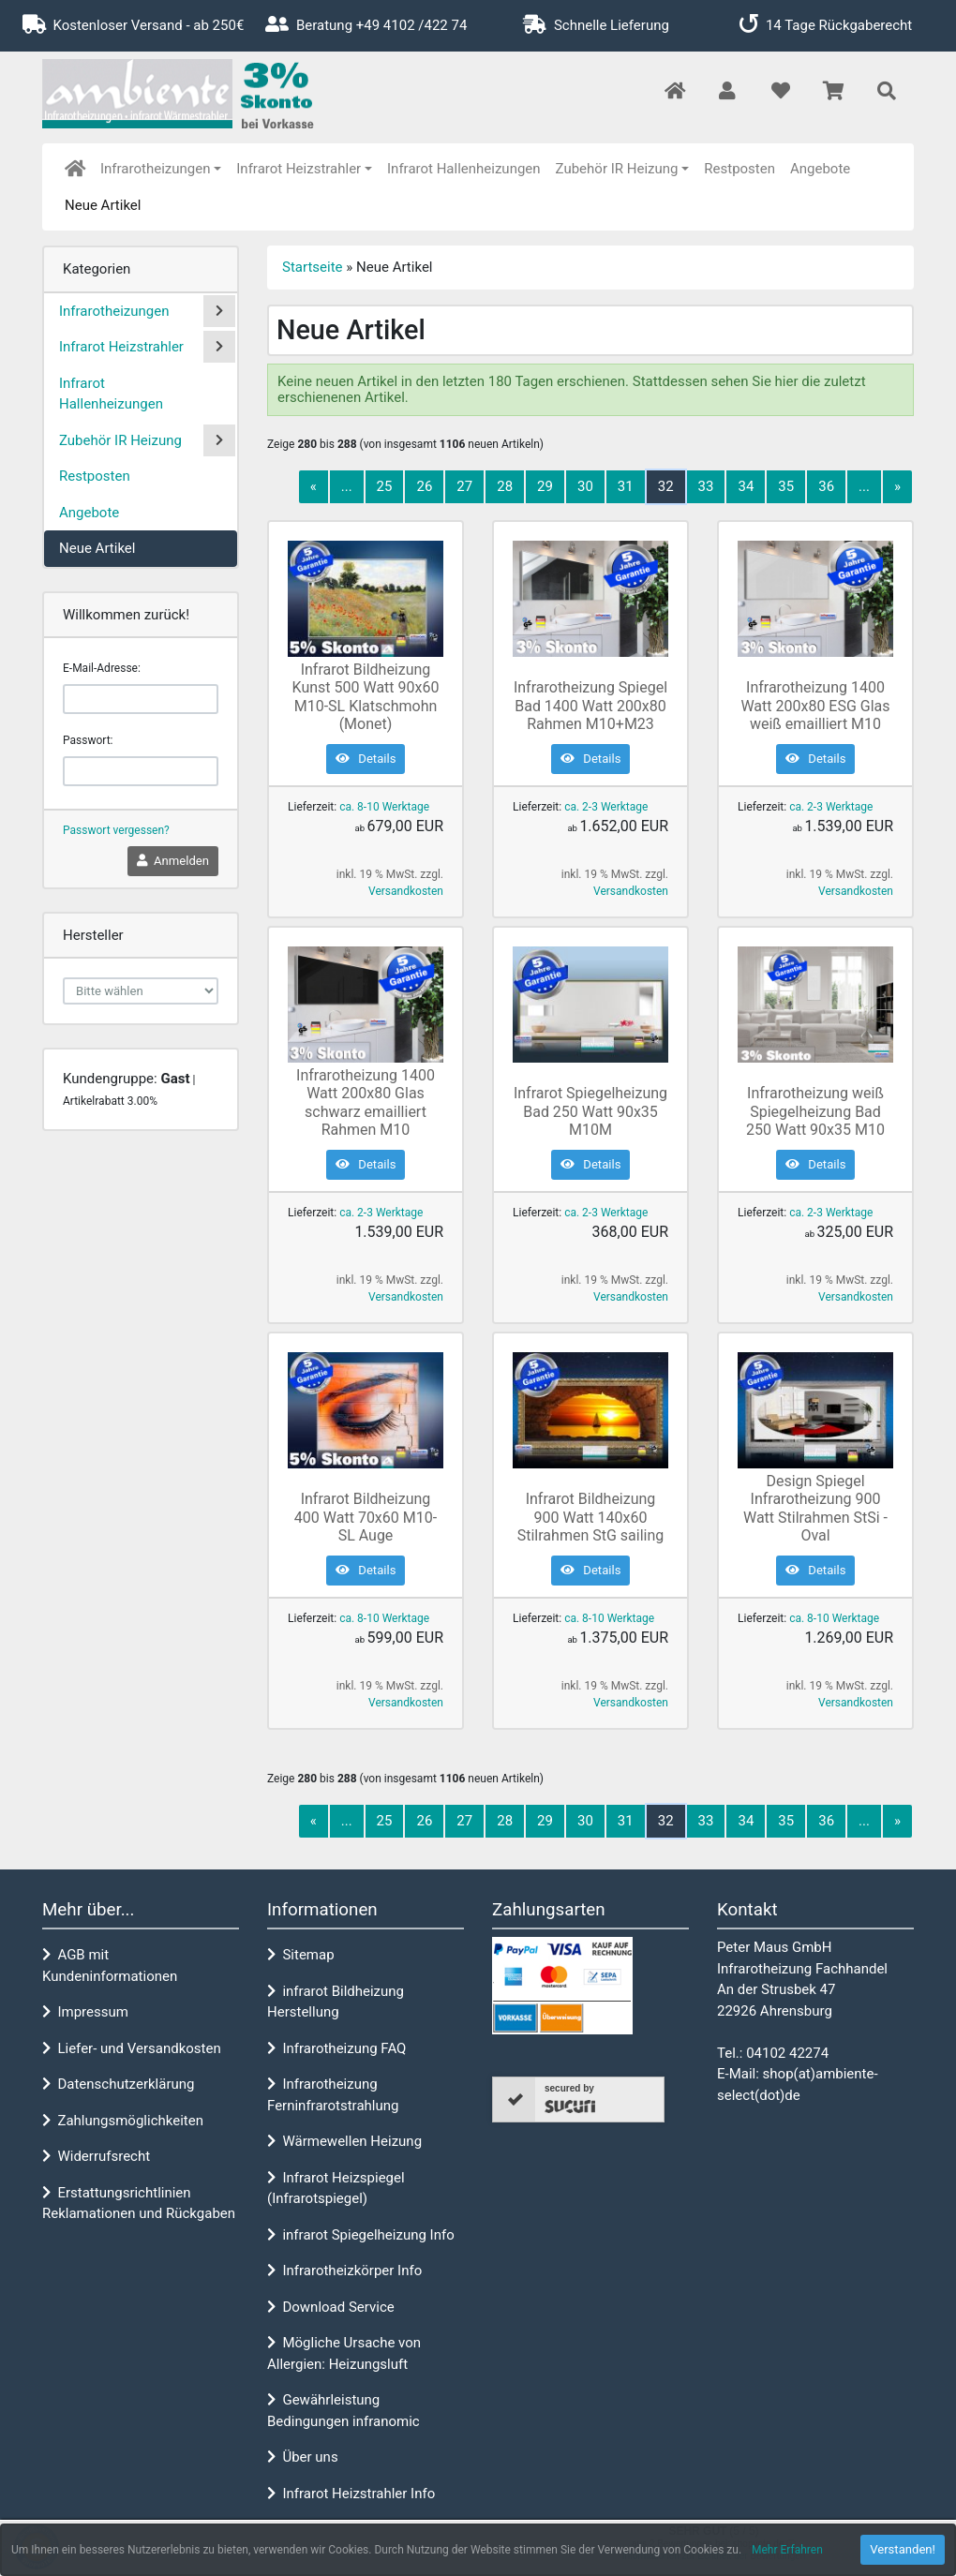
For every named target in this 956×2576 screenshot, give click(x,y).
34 (746, 486)
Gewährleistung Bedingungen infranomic (343, 2410)
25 (385, 486)
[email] (140, 699)
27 (464, 486)
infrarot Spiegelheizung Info (361, 2234)
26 (424, 486)
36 (826, 486)
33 (706, 486)
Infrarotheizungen (155, 168)
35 (786, 486)
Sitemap (301, 1954)
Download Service (331, 2307)
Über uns (302, 2457)
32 (666, 486)
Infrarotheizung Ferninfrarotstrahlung (332, 2095)
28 (505, 486)
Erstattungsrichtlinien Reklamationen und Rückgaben (138, 2203)
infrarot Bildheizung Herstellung (335, 2002)
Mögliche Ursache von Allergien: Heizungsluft (344, 2353)
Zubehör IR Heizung (617, 168)
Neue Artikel (103, 205)
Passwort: (87, 740)
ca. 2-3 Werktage (606, 806)
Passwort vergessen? (116, 830)
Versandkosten (405, 891)
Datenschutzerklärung (118, 2084)
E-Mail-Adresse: (102, 668)
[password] (140, 771)
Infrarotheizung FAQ (336, 2048)
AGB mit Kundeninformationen (109, 1965)
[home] (75, 169)
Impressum (85, 2011)
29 (545, 486)
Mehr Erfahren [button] (787, 2549)
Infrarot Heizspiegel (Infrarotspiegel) (336, 2188)
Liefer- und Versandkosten (131, 2048)
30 (585, 486)
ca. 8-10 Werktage (384, 806)
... (346, 486)
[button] (727, 92)
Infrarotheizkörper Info (344, 2270)
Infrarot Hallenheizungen (464, 168)
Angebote (820, 168)
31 (626, 486)
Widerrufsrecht (96, 2156)
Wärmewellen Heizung (344, 2141)
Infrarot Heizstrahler (298, 168)
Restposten (739, 168)
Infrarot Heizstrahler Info (351, 2493)
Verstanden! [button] (902, 2549)
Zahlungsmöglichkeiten (122, 2120)
